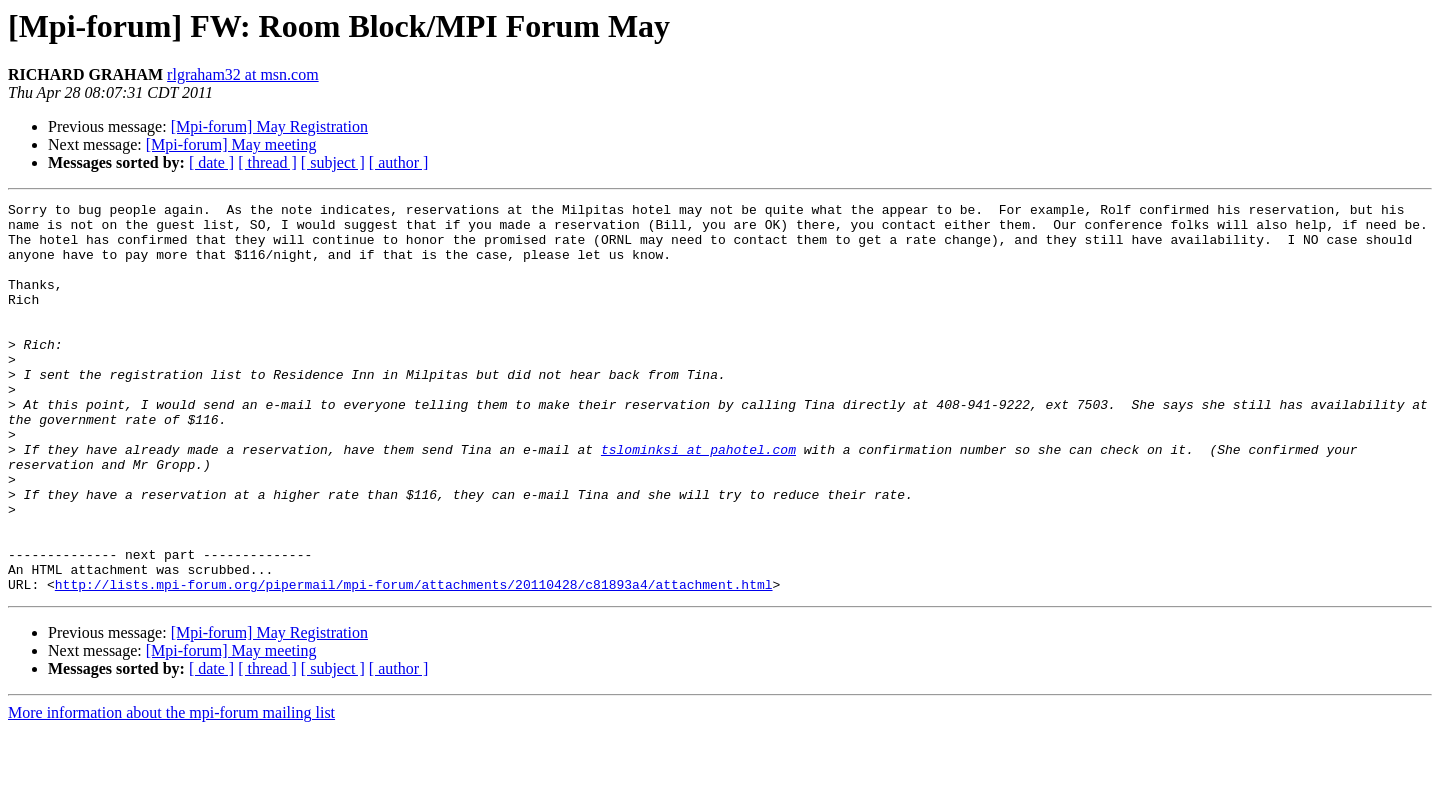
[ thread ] (267, 162)
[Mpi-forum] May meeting (231, 144)
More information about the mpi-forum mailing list (171, 790)
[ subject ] (333, 162)
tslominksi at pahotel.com (698, 500)
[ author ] (399, 162)
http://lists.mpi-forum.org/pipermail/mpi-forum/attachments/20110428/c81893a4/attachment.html (414, 662)
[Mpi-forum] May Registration (269, 126)
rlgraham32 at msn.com (243, 74)
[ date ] (211, 162)
